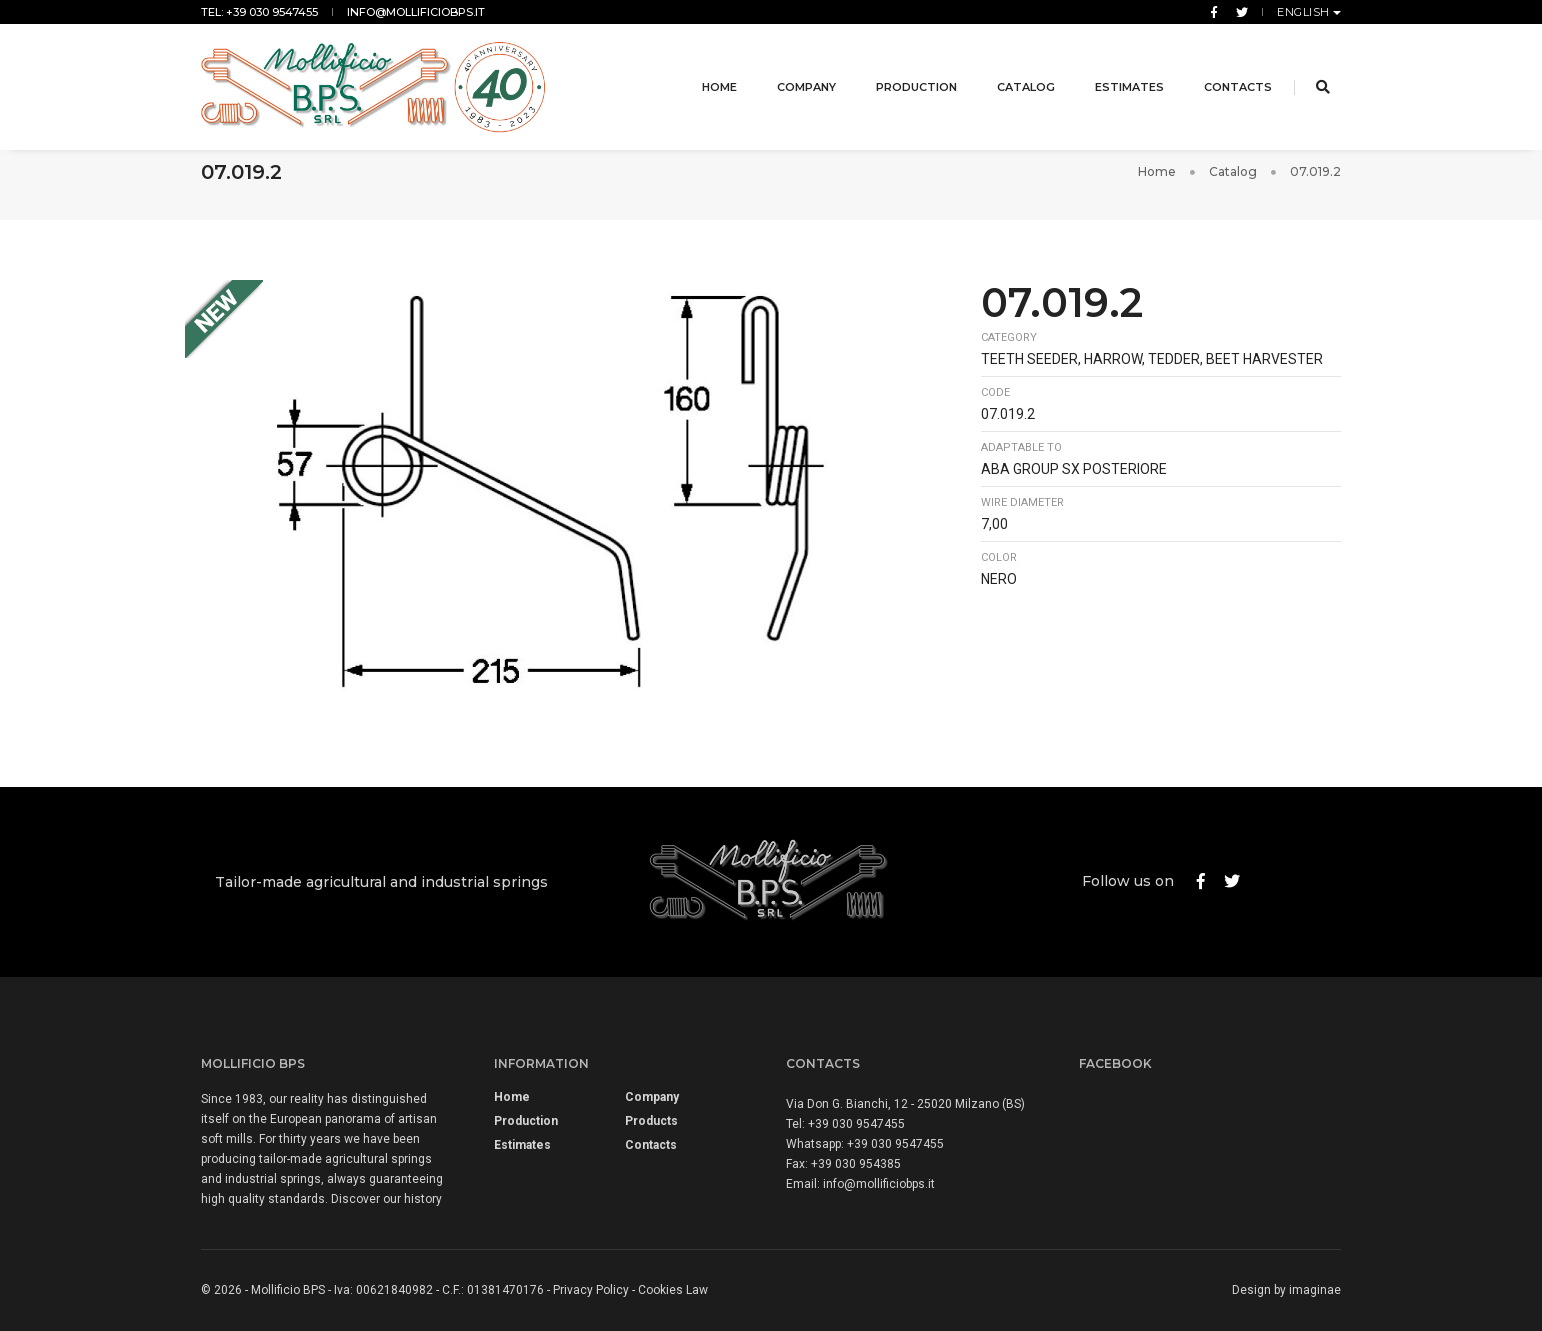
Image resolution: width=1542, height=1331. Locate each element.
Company (793, 74)
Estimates (1116, 74)
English (1305, 12)
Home (706, 74)
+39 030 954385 (856, 1164)
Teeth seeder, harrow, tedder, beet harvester (1152, 359)
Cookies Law (673, 1290)
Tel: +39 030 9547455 (259, 12)
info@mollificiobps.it (416, 12)
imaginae (1315, 1290)
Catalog (1013, 74)
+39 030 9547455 (856, 1124)
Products (651, 1121)
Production (903, 74)
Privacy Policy (591, 1290)
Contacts (1225, 74)
